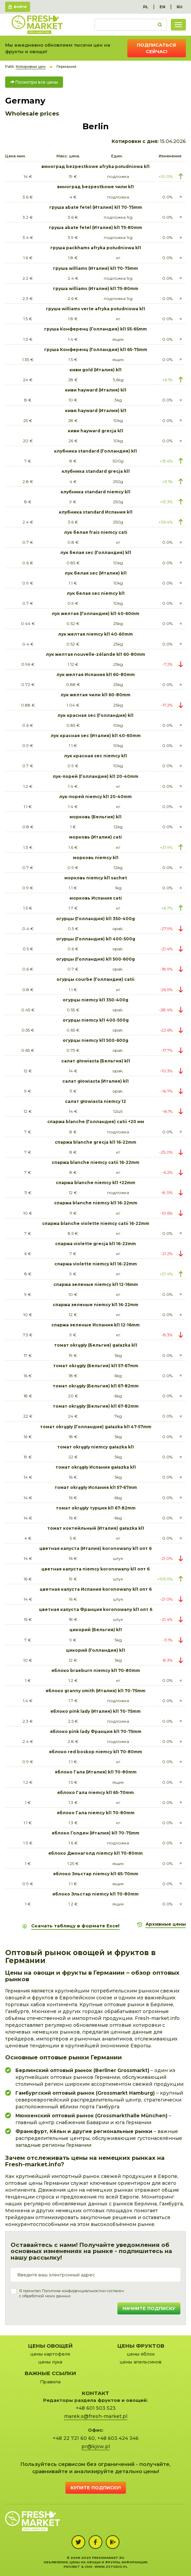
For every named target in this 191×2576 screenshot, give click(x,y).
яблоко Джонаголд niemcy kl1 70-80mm (95, 1853)
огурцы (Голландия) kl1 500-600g (95, 959)
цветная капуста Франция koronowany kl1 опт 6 (95, 1609)
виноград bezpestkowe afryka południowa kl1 (95, 166)
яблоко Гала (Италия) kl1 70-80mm (96, 1771)
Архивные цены (165, 1924)
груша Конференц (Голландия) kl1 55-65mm (95, 329)
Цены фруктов (140, 2346)
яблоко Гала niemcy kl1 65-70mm (95, 1792)
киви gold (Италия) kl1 (95, 369)
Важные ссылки (50, 2373)
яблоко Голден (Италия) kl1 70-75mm (95, 1832)
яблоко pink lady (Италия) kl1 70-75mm (95, 1711)
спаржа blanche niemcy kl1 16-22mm (95, 1202)
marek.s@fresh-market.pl (95, 2416)
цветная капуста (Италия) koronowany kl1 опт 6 (95, 1548)
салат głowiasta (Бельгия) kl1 (95, 1060)
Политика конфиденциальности (72, 2290)
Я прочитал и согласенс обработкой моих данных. (71, 2293)
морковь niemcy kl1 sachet (95, 877)
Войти (20, 7)
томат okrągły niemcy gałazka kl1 (95, 1446)
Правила (50, 2381)
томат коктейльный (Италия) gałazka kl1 (95, 1528)
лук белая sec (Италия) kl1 (96, 573)
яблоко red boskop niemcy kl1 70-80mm (95, 1751)
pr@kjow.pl (95, 2446)
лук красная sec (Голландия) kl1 (95, 715)
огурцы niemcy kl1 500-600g (95, 1040)
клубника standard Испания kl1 (95, 512)
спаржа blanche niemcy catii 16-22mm (95, 1162)
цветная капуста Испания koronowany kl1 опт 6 (96, 1589)
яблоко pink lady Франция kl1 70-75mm (95, 1731)
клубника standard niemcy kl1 (95, 491)
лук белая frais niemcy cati (95, 532)
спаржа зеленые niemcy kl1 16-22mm (95, 1304)
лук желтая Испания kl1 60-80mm (95, 674)
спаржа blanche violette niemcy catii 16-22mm (95, 1223)
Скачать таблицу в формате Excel (75, 1925)
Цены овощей (50, 2346)
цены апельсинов (141, 2361)
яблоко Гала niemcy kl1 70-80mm (96, 1812)
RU (179, 6)
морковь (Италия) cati (95, 837)
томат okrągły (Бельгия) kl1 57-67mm (95, 1365)
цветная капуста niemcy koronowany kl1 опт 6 (95, 1569)
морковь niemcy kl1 (95, 857)
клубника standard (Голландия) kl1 (95, 451)
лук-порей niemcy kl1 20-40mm (95, 796)
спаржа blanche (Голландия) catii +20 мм (95, 1121)
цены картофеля (50, 2354)
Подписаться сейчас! (156, 48)
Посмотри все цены (34, 82)
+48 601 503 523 (96, 2408)
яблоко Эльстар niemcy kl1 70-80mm (95, 1894)
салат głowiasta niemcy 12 (95, 1101)
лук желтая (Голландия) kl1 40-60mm (95, 613)
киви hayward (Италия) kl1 (95, 390)
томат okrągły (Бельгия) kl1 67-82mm (96, 1385)
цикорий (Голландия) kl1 (95, 1650)
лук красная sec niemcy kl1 (95, 755)
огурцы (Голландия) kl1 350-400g (95, 918)
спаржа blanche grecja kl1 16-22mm (95, 1142)
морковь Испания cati (95, 898)
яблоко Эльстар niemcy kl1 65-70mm (95, 1873)
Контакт (95, 2393)
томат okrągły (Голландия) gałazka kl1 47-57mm (95, 1426)
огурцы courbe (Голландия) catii (95, 979)
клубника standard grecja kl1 (96, 471)
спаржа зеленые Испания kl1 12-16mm (95, 1324)
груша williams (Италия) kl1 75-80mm (95, 288)
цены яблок (141, 2354)
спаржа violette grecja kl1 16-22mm (95, 1243)
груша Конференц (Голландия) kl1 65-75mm (95, 349)
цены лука (50, 2361)
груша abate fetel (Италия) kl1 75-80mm (95, 227)
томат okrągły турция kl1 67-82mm (96, 1507)
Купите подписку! (96, 2487)
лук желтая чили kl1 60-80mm (95, 694)
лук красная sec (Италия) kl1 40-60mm (96, 735)
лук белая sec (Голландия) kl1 (95, 552)
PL (145, 6)
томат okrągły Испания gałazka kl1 (95, 1467)
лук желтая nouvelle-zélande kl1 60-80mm (95, 654)
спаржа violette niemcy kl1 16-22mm (95, 1263)
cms (88, 2566)
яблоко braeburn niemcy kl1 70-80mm (95, 1670)
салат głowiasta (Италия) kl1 (95, 1081)
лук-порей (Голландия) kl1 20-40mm (95, 776)
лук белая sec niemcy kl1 (96, 593)
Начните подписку (149, 2308)
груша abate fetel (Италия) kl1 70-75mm (95, 207)
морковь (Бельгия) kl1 (95, 816)
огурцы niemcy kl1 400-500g (96, 1020)
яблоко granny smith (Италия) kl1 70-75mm (95, 1690)
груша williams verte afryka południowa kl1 (95, 308)
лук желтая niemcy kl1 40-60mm (95, 634)
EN (162, 6)
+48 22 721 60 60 (74, 2438)
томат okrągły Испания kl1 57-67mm (95, 1487)
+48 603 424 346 (118, 2438)
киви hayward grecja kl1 (95, 430)
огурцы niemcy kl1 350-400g (95, 999)
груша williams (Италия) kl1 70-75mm (95, 268)
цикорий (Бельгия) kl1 (95, 1629)
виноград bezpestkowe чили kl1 (95, 186)
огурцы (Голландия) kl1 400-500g (95, 938)
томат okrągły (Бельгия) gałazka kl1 (95, 1345)
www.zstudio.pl (110, 2566)
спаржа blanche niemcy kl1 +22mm (95, 1182)
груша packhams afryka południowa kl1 (95, 247)
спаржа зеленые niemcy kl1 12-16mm (95, 1284)
